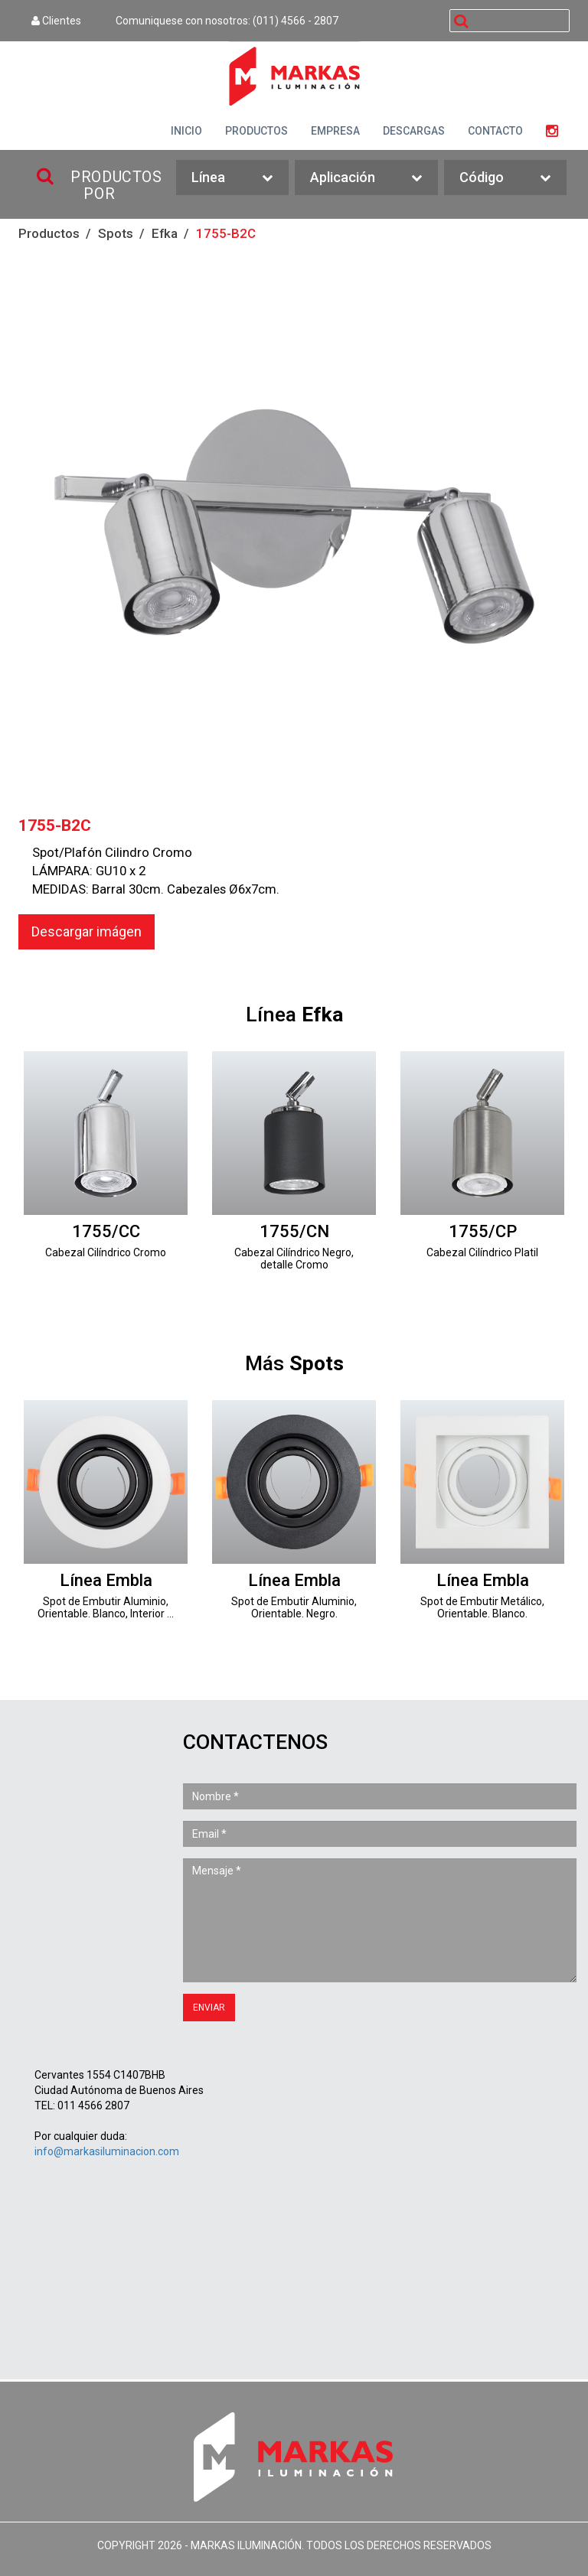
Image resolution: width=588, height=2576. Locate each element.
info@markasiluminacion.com (106, 2151)
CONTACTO (495, 131)
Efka (165, 233)
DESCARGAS (414, 131)
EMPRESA (335, 131)
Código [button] (505, 178)
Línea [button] (232, 178)
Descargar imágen (86, 931)
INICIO (186, 131)
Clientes (56, 21)
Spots (115, 233)
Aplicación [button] (366, 178)
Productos (49, 233)
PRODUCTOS (256, 131)
